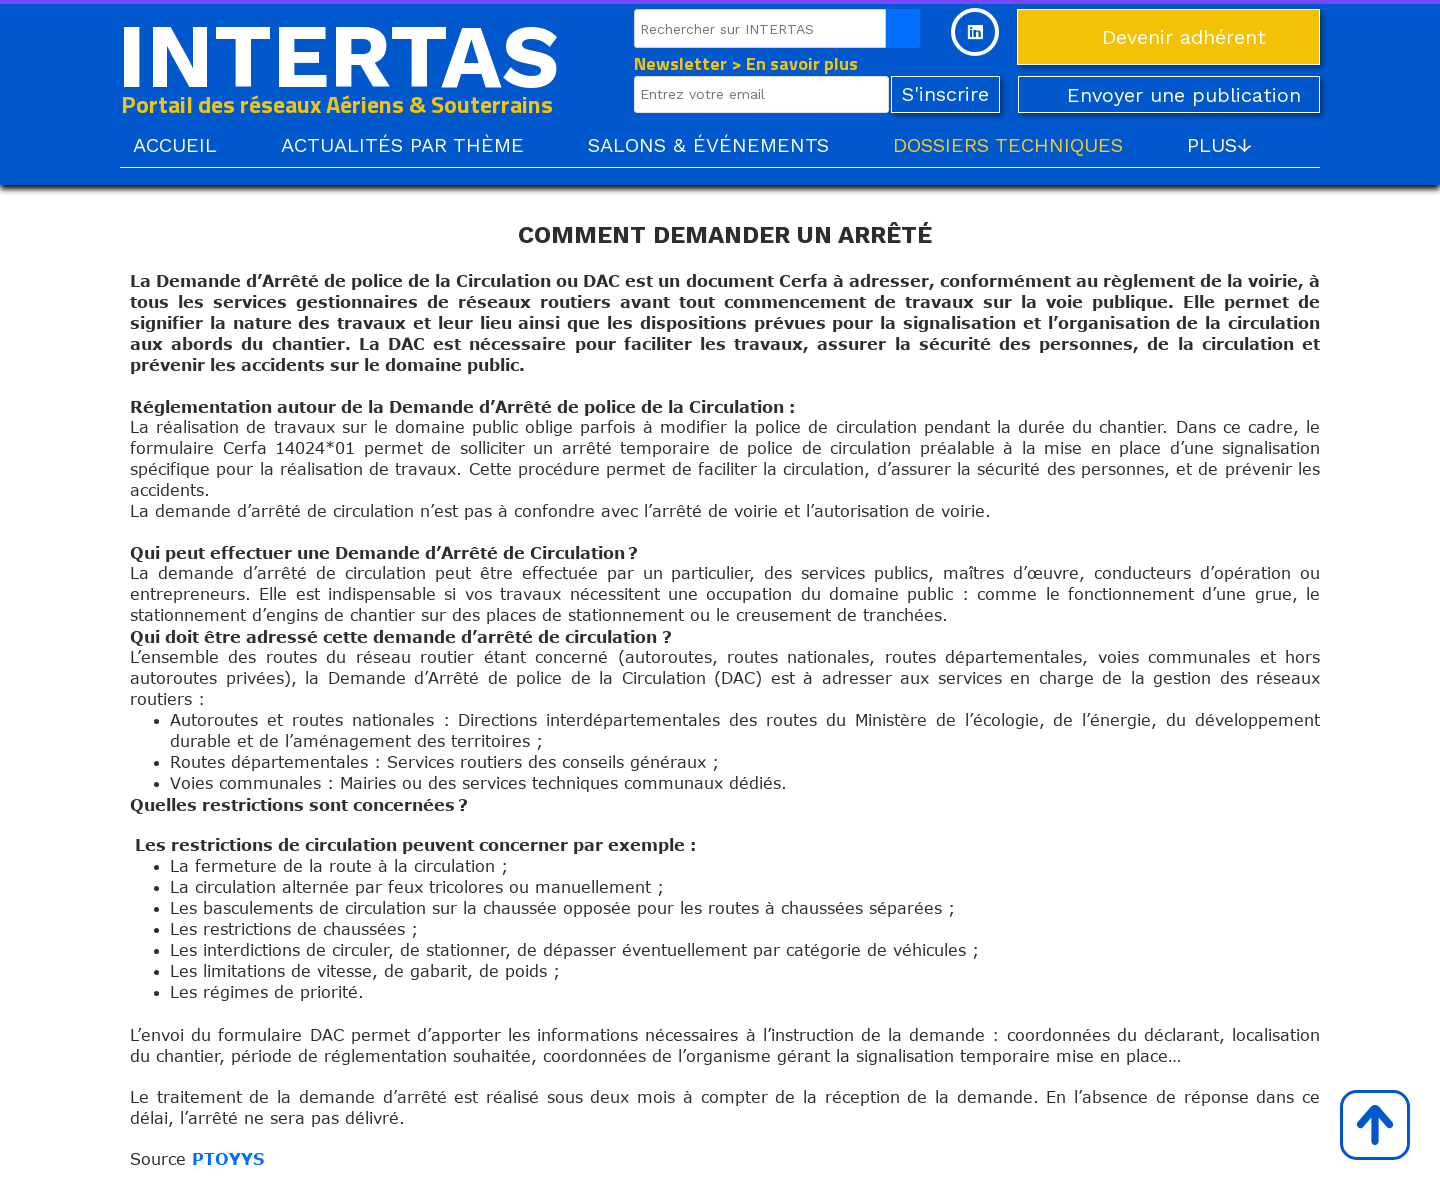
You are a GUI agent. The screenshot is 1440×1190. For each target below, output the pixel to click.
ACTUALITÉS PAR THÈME (402, 145)
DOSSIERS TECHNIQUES (1008, 145)
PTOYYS (228, 1159)
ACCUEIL (175, 145)
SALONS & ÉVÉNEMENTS (708, 145)
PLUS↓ (1219, 145)
